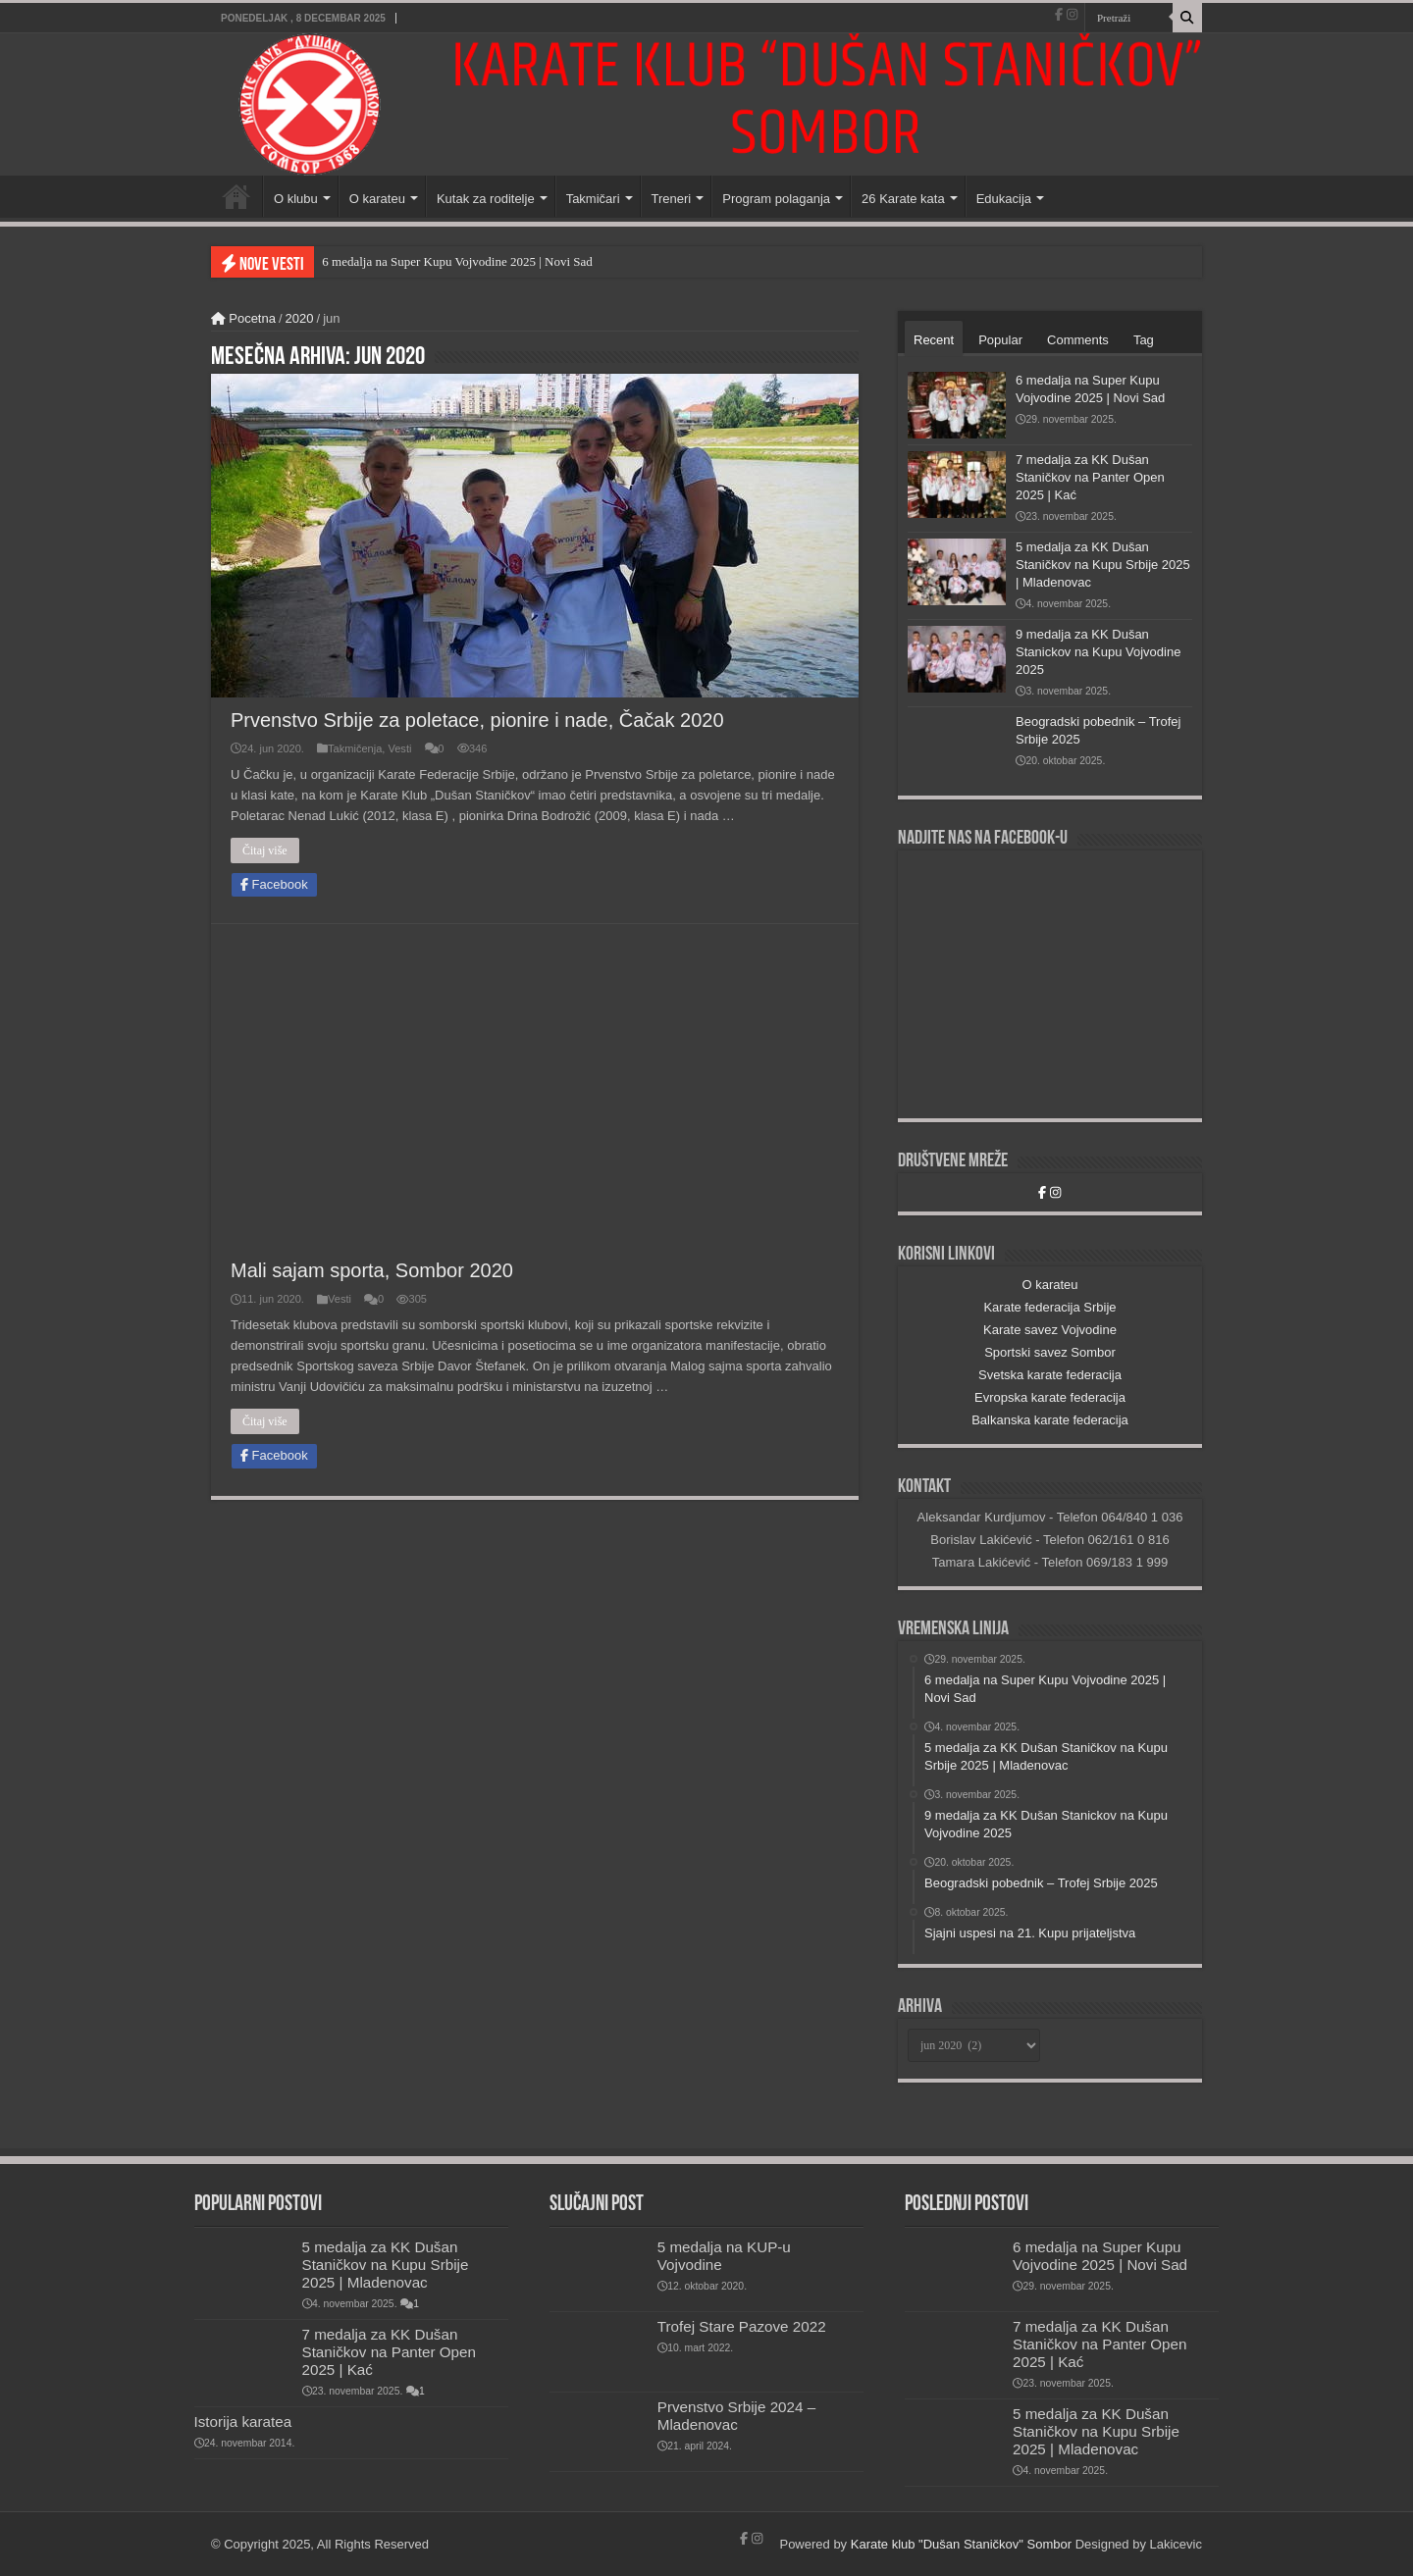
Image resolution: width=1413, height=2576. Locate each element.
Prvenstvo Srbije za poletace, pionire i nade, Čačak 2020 (477, 720)
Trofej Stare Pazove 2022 (741, 2326)
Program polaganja (776, 198)
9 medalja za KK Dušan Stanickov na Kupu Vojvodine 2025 (1098, 652)
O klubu (296, 198)
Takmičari (593, 198)
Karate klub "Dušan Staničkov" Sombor (961, 2544)
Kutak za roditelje (486, 198)
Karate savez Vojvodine (1050, 1329)
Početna (236, 196)
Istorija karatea (243, 2421)
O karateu (377, 198)
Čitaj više (265, 850)
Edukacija (1003, 198)
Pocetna (243, 318)
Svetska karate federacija (1050, 1374)
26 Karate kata (903, 198)
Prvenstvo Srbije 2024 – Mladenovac (736, 2415)
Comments (1078, 340)
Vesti (399, 748)
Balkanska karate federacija (1049, 1420)
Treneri (672, 198)
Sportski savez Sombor (1050, 1352)
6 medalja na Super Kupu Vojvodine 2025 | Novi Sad (457, 261)
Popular (1000, 340)
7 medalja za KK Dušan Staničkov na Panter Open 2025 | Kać (1090, 477)
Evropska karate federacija (1049, 1397)
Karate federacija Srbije (1049, 1307)
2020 (300, 318)
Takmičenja (355, 748)
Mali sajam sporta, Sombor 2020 (372, 1270)
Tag (1143, 340)
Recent (934, 340)
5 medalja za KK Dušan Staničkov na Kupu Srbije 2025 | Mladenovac (1103, 565)
